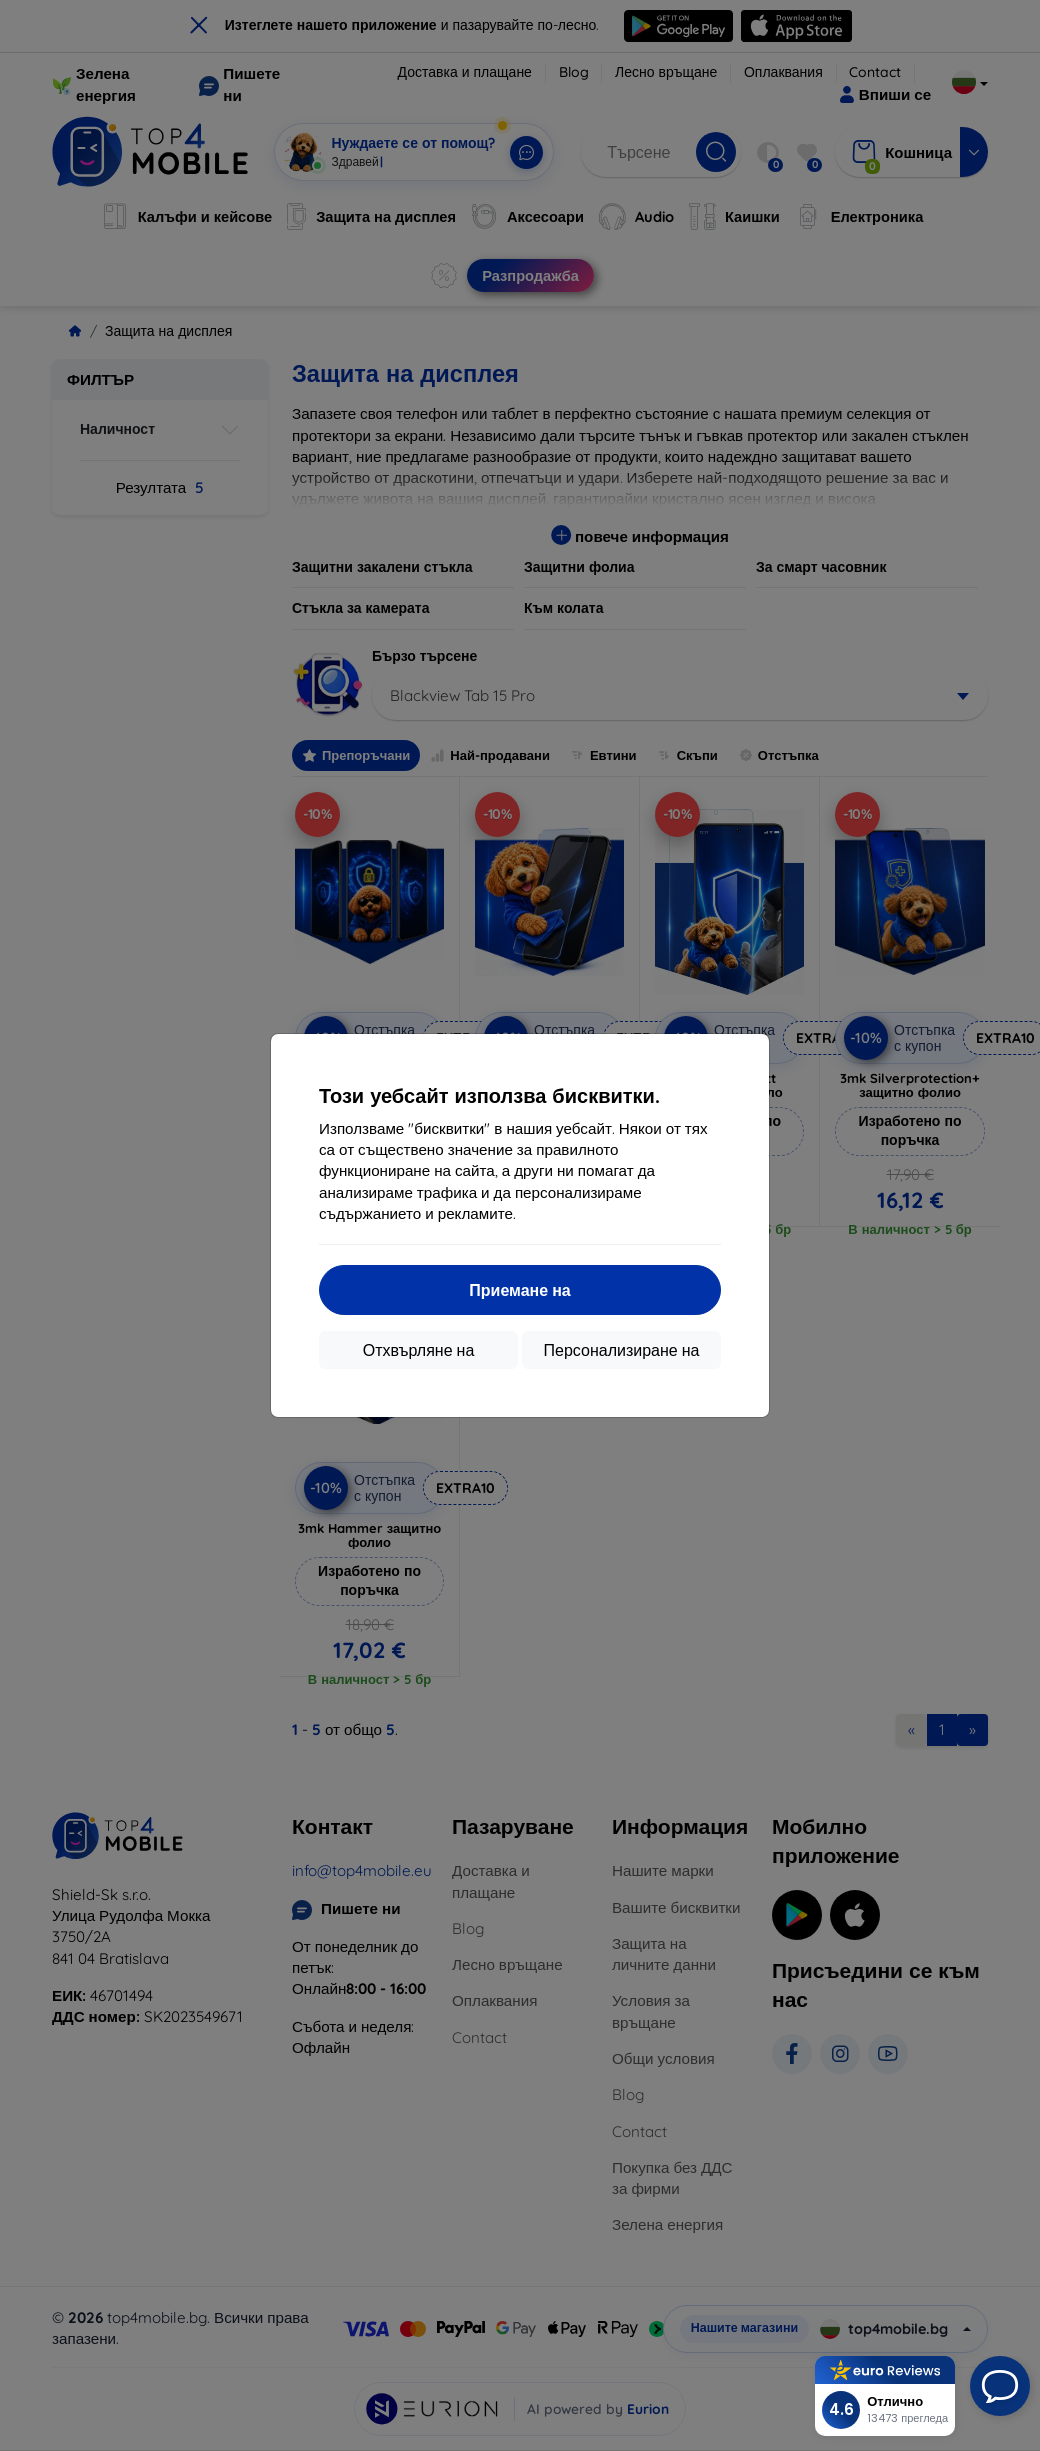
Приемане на (519, 1290)
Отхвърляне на (419, 1350)
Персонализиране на (622, 1350)
